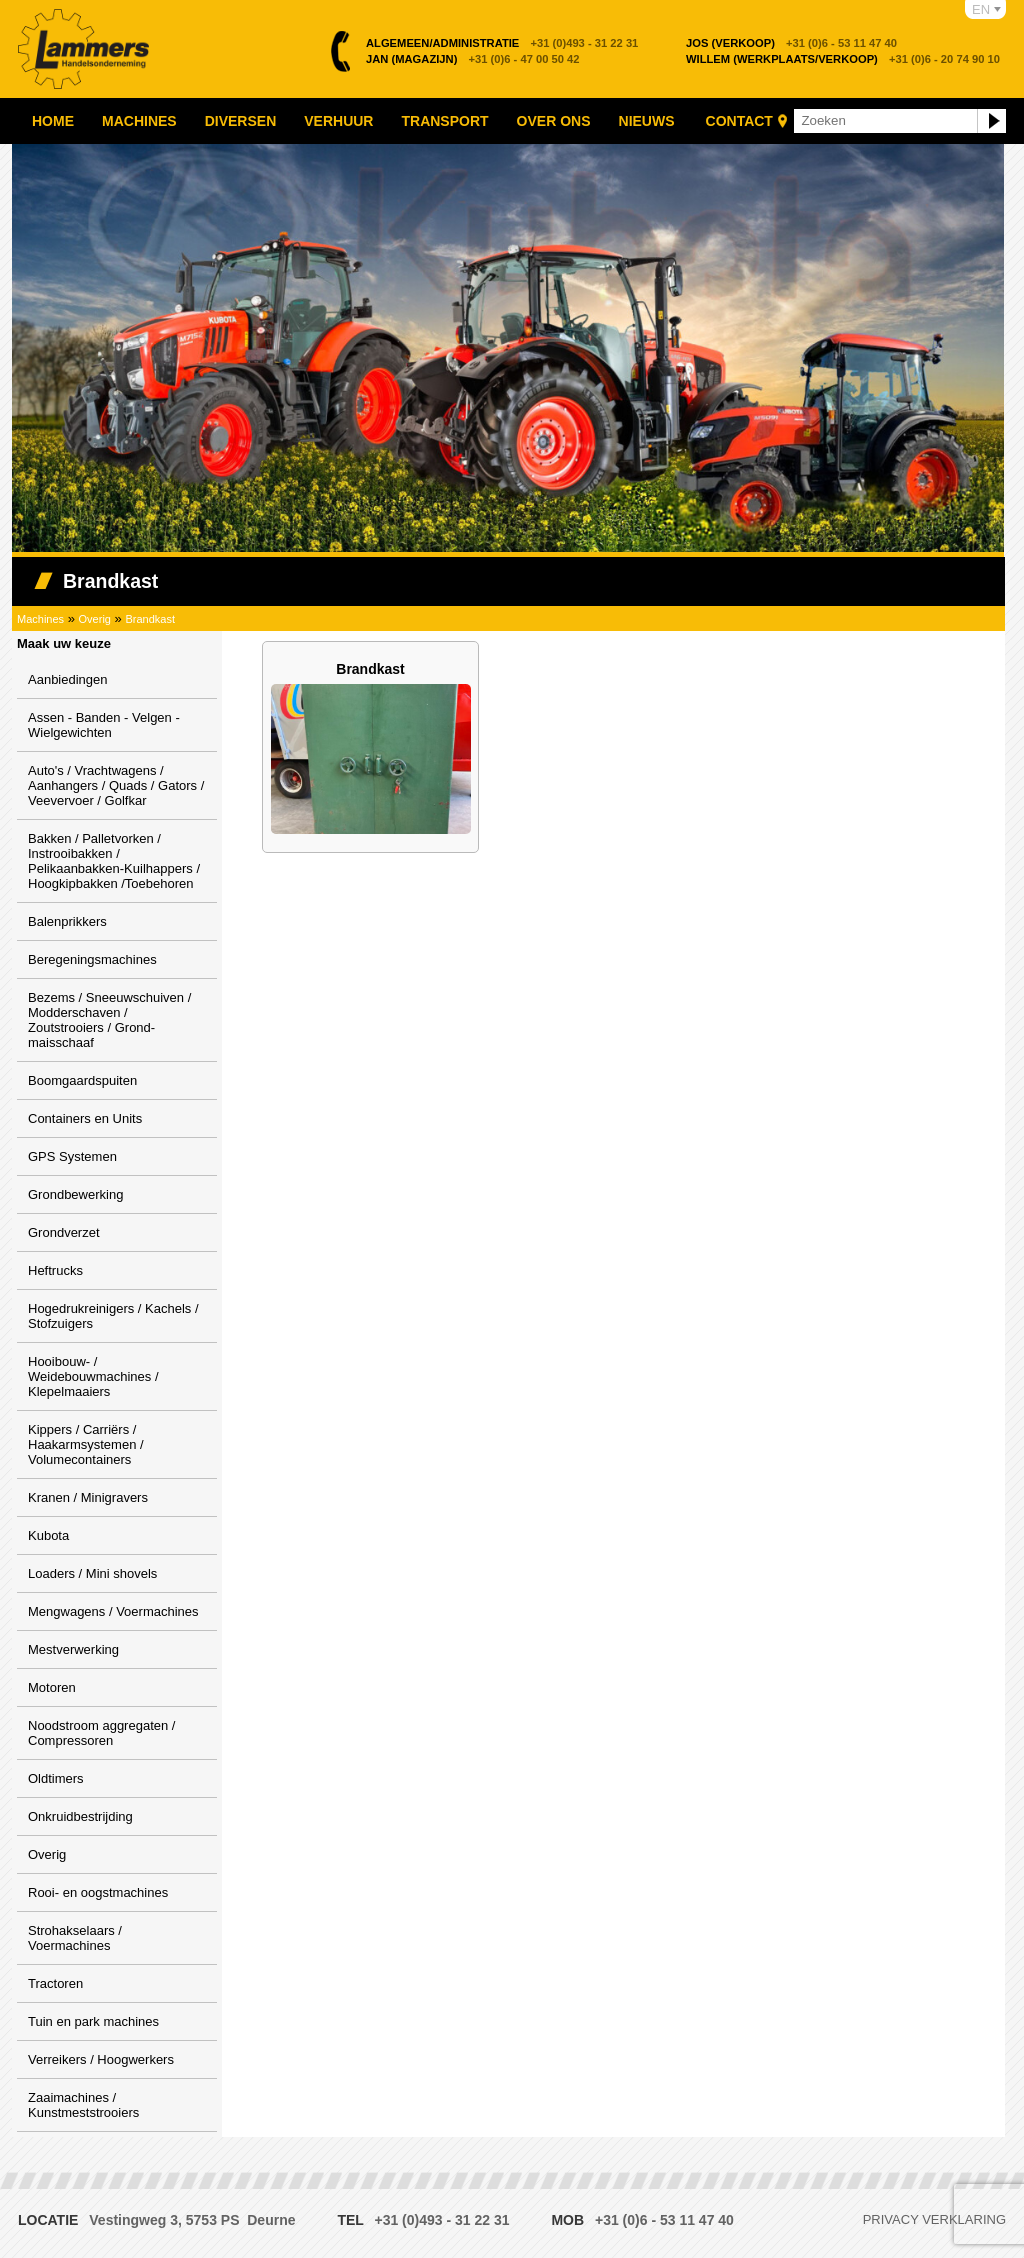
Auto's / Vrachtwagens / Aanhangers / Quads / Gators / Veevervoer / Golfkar (116, 785)
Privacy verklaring (934, 2219)
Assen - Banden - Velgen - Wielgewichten (104, 725)
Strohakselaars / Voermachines (75, 1938)
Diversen (241, 121)
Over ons (554, 121)
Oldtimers (56, 1778)
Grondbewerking (75, 1194)
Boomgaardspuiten (82, 1080)
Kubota (48, 1535)
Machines (139, 121)
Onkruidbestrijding (80, 1816)
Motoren (52, 1687)
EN (981, 9)
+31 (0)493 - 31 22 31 (502, 43)
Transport (444, 121)
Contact (739, 121)
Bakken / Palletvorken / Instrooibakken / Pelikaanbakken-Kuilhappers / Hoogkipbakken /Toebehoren (114, 861)
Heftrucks (55, 1270)
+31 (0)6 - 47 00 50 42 (473, 59)
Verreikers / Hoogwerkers (101, 2059)
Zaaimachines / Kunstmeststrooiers (83, 2105)
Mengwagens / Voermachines (113, 1611)
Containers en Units (85, 1118)
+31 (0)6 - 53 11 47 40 (791, 43)
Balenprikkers (67, 921)
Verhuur (338, 121)
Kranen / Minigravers (88, 1497)
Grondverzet (64, 1232)
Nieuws (647, 121)
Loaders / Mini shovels (92, 1573)
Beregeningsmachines (92, 959)
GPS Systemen (72, 1156)
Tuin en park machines (93, 2021)
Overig (95, 619)
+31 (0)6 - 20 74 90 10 (843, 59)
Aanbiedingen (68, 679)
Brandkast (150, 619)
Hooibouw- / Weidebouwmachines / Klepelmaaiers (93, 1376)
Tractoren (55, 1983)
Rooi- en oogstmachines (98, 1892)
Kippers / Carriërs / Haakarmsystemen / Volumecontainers (86, 1444)
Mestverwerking (73, 1649)
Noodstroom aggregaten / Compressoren (101, 1733)
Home (53, 121)
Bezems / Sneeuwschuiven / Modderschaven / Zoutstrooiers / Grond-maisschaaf (109, 1020)
